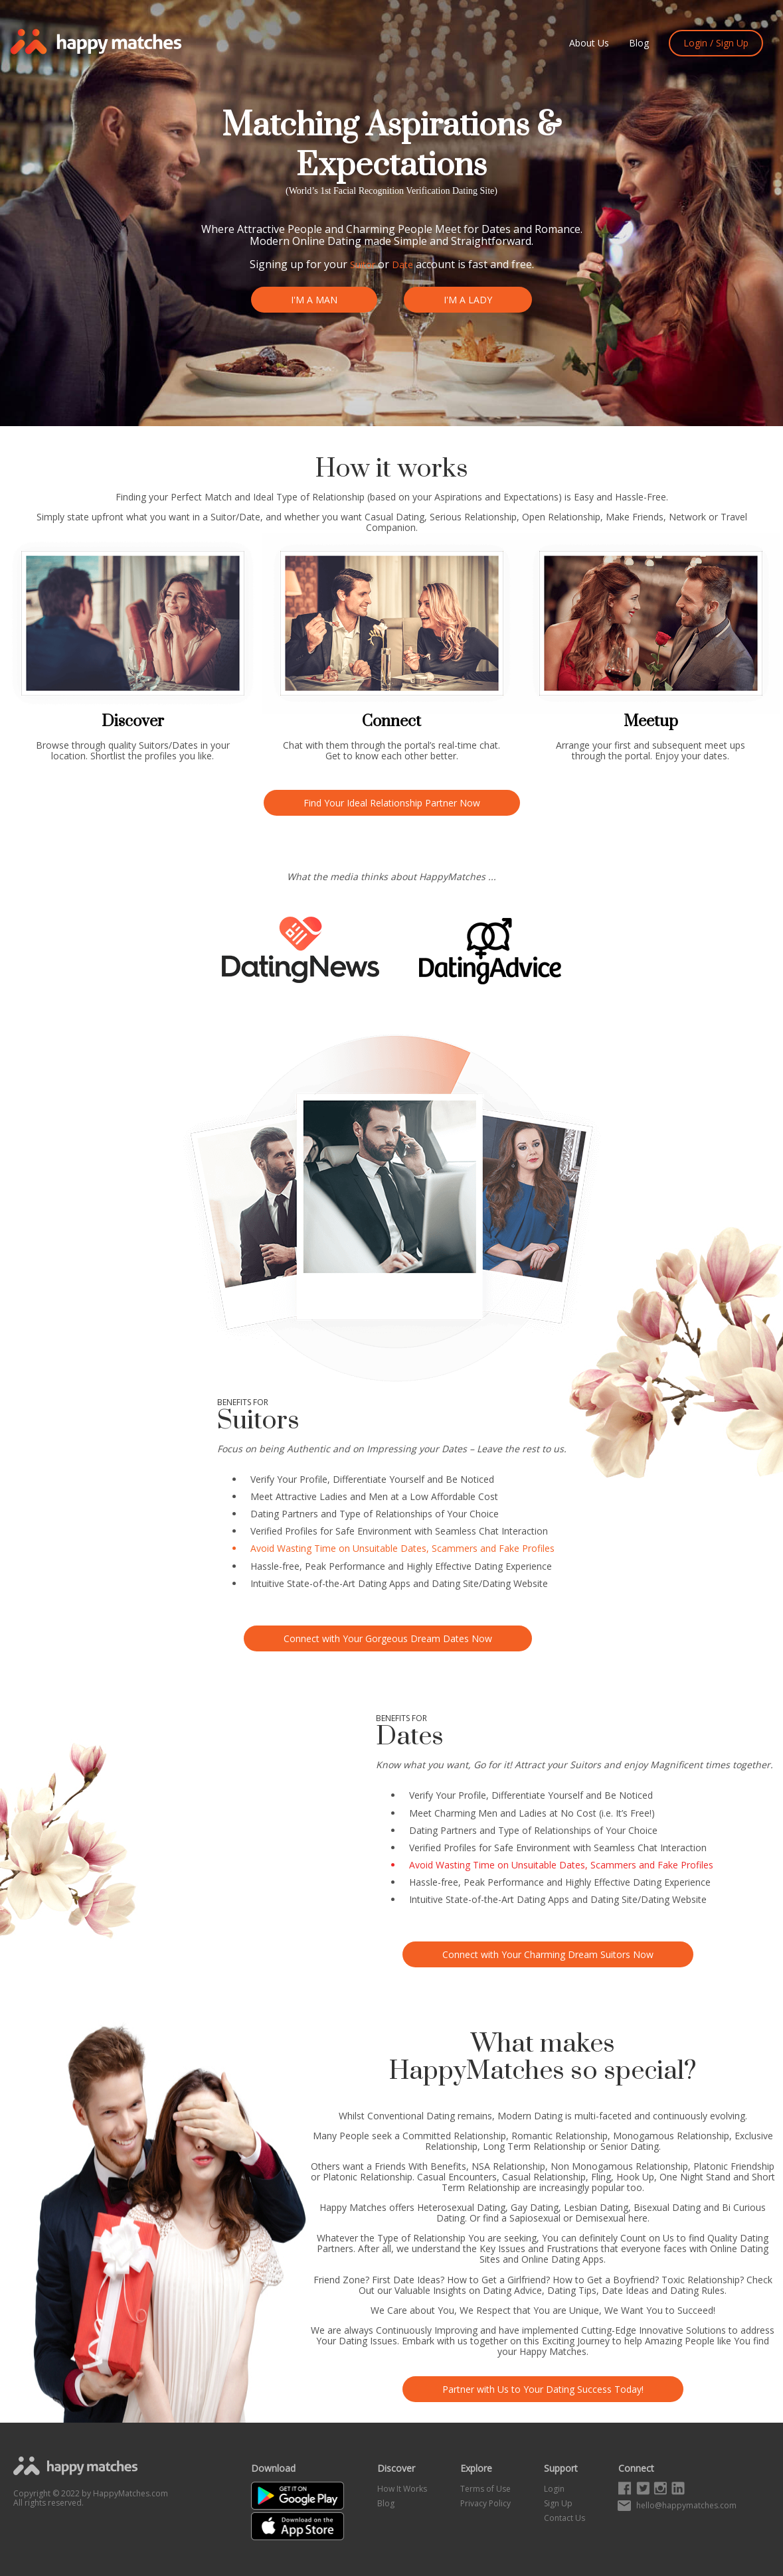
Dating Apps (384, 1583)
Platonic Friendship (733, 2166)
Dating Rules (697, 2290)
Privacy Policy (485, 2503)
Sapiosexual (535, 2218)
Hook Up (635, 2176)
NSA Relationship (508, 2166)
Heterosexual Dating (461, 2207)
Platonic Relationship (367, 2176)
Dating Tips (571, 2290)
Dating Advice (512, 2290)
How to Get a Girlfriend (496, 2279)
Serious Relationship (473, 516)
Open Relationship (561, 516)
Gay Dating (535, 2207)
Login (554, 2488)
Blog (639, 43)
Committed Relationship (454, 2135)
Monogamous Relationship (671, 2135)
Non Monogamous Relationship (619, 2166)
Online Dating (326, 241)
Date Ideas (625, 2290)
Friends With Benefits (420, 2166)
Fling (601, 2176)
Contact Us (564, 2518)
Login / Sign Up (715, 43)
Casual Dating (394, 516)
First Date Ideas (406, 2279)
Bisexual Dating (667, 2207)
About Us (589, 43)
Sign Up (558, 2503)
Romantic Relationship (559, 2135)
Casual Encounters (457, 2176)
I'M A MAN (312, 299)
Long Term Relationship (534, 2146)
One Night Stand (695, 2176)
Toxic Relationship (700, 2279)
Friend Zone (339, 2279)
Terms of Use (485, 2488)
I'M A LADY (470, 299)
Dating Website (515, 1583)
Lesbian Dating (596, 2207)
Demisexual (600, 2218)
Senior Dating (629, 2146)
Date (402, 264)
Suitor (362, 264)
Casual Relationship (544, 2176)
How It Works (402, 2488)
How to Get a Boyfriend (604, 2279)
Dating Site (473, 191)
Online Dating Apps (562, 2259)
